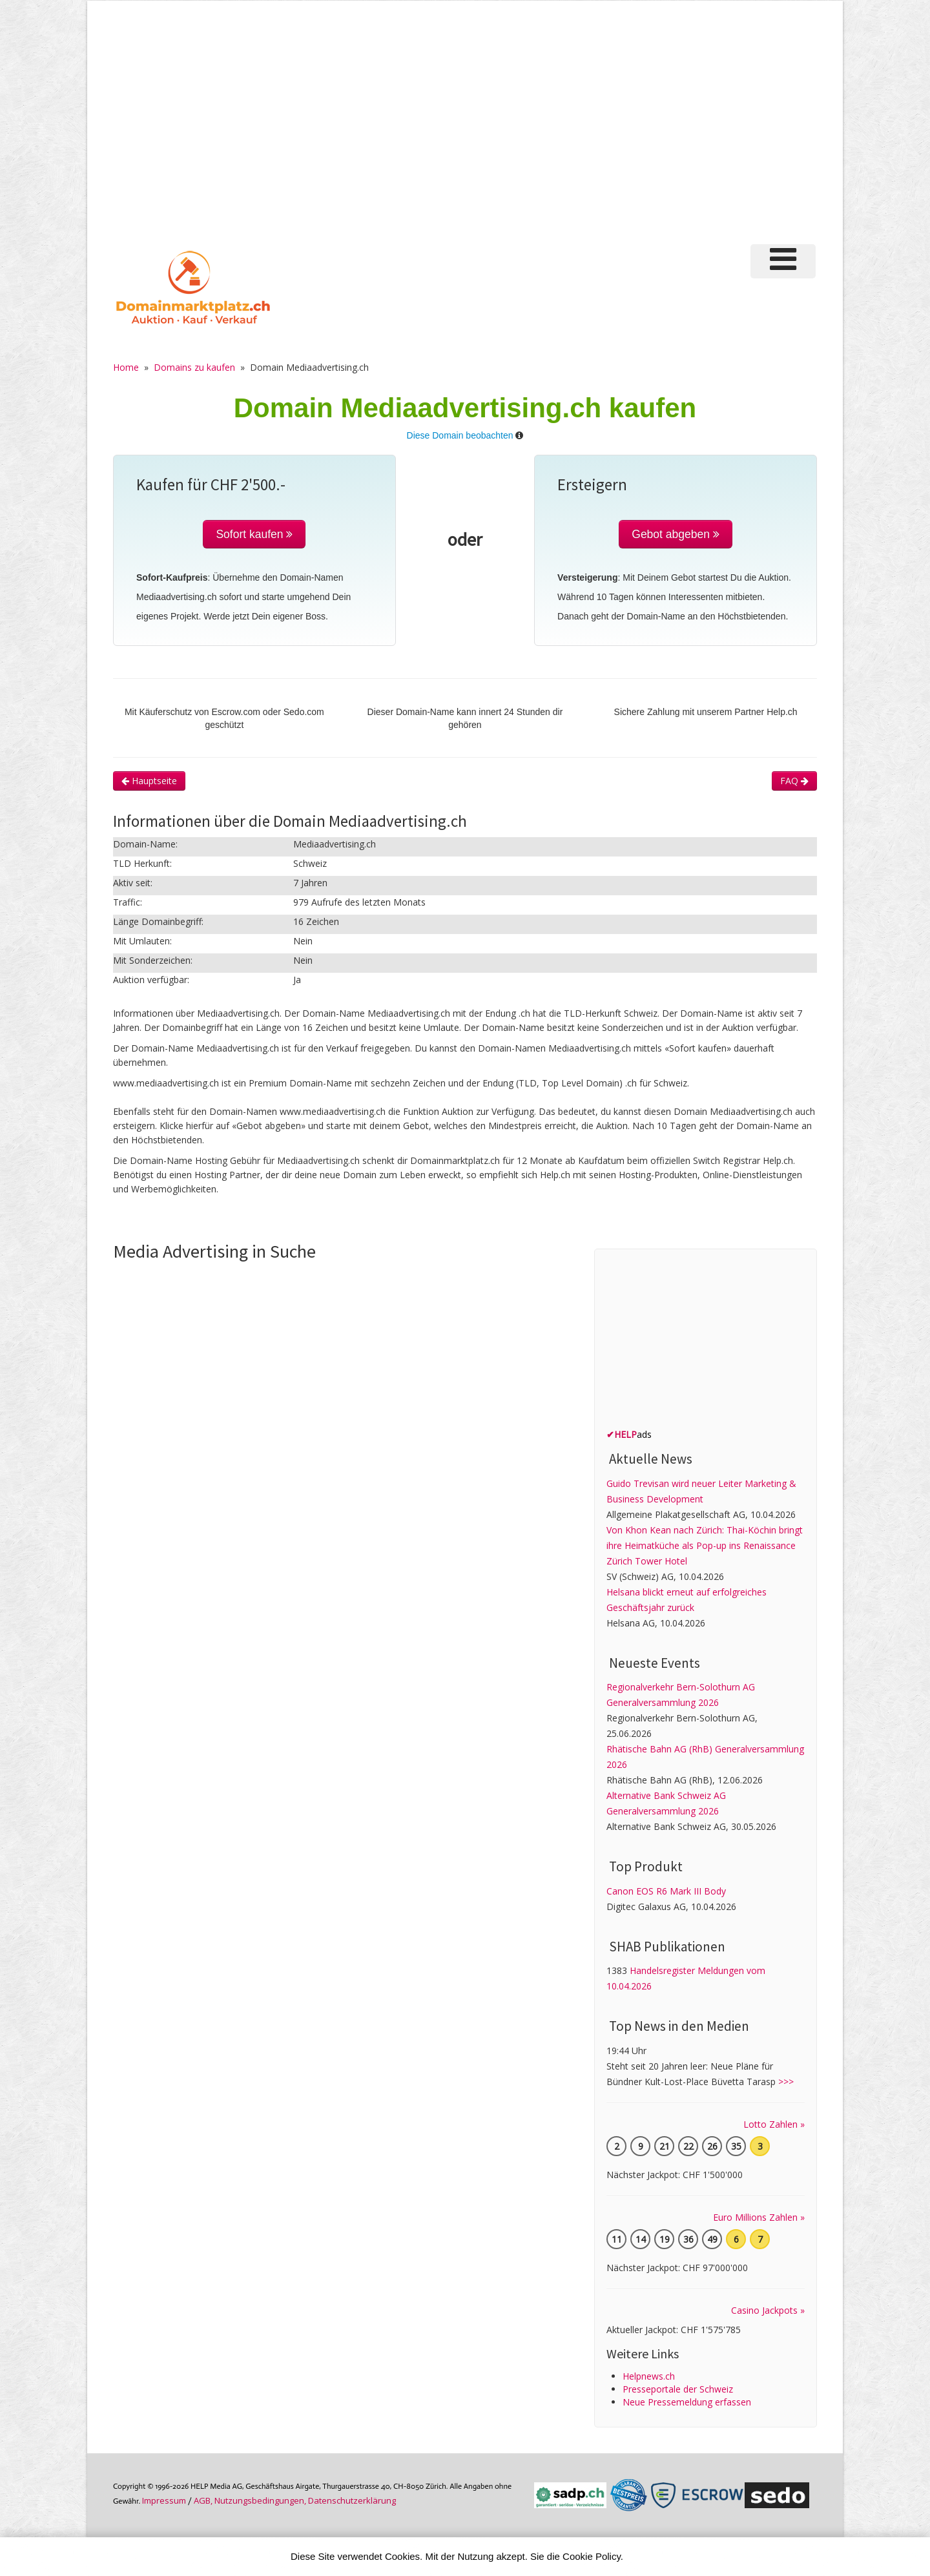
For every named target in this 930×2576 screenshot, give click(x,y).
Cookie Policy (592, 2556)
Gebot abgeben (675, 534)
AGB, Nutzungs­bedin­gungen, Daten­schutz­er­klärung (295, 2500)
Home (126, 367)
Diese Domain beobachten (460, 435)
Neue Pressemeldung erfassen (687, 2402)
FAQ (794, 780)
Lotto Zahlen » (774, 2124)
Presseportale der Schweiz (678, 2389)
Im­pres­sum (164, 2500)
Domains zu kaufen (194, 367)
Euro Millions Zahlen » (759, 2217)
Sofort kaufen (254, 534)
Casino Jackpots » (768, 2310)
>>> (786, 2081)
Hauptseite (149, 780)
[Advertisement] (465, 128)
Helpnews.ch (649, 2376)
